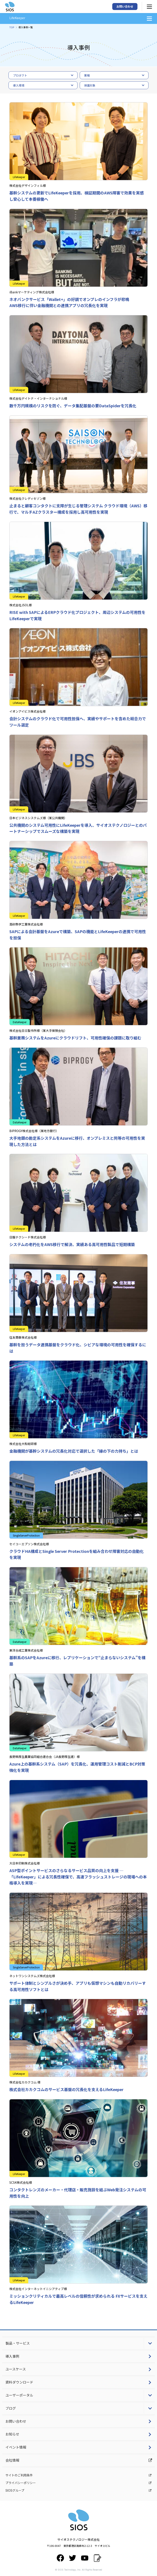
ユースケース (15, 2369)
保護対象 (89, 85)
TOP (11, 27)
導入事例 (12, 2356)
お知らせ (12, 2434)
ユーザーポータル (19, 2395)
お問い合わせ (124, 6)
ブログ (10, 2408)
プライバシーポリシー (20, 2483)
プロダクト (20, 75)
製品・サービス (17, 2343)
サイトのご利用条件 (19, 2475)
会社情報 (12, 2460)
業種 (87, 75)
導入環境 (18, 85)
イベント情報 (15, 2447)
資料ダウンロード (19, 2382)
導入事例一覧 (25, 27)
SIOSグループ (14, 2490)
